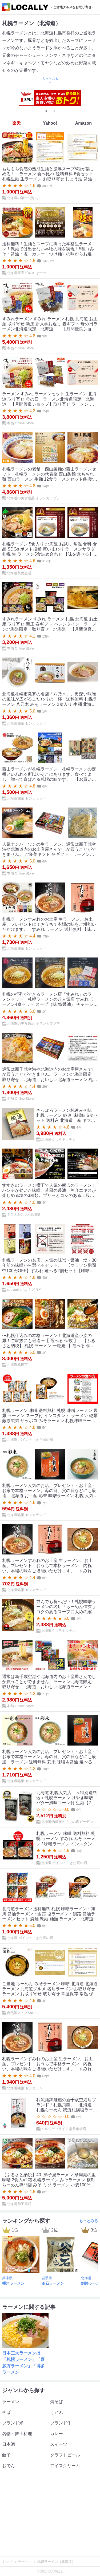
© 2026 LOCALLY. (50, 2571)
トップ (8, 2562)
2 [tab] (54, 111)
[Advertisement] (50, 2513)
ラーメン (25, 2562)
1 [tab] (46, 111)
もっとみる (88, 2221)
